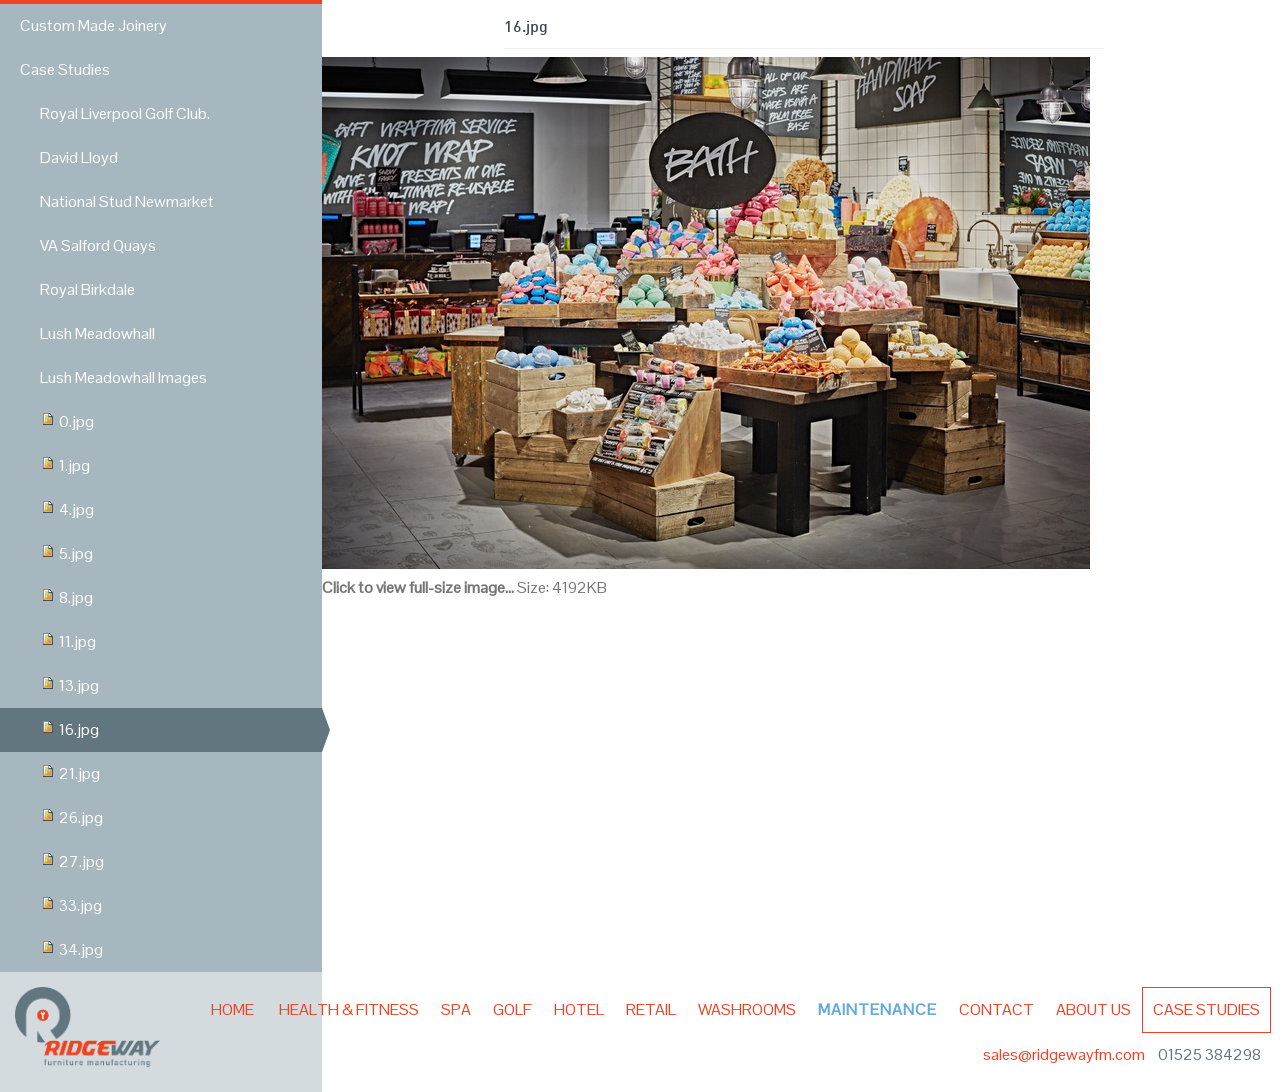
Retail (651, 1009)
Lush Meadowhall (97, 333)
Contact (996, 1009)
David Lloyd (79, 157)
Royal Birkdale (87, 289)
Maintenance (877, 1009)
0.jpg (67, 421)
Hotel (579, 1009)
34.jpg (71, 949)
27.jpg (72, 861)
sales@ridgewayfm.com (1065, 1054)
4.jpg (67, 509)
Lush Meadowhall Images (123, 377)
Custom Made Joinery (93, 25)
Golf (512, 1009)
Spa (456, 1009)
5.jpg (66, 553)
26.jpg (71, 817)
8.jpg (66, 597)
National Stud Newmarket (127, 201)
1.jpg (65, 465)
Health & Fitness (349, 1009)
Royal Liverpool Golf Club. (125, 113)
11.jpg (68, 641)
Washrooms (747, 1009)
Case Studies (1206, 1009)
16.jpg (69, 729)
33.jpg (71, 905)
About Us (1093, 1009)
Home (232, 1009)
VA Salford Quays (98, 245)
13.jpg (69, 685)
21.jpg (70, 773)
